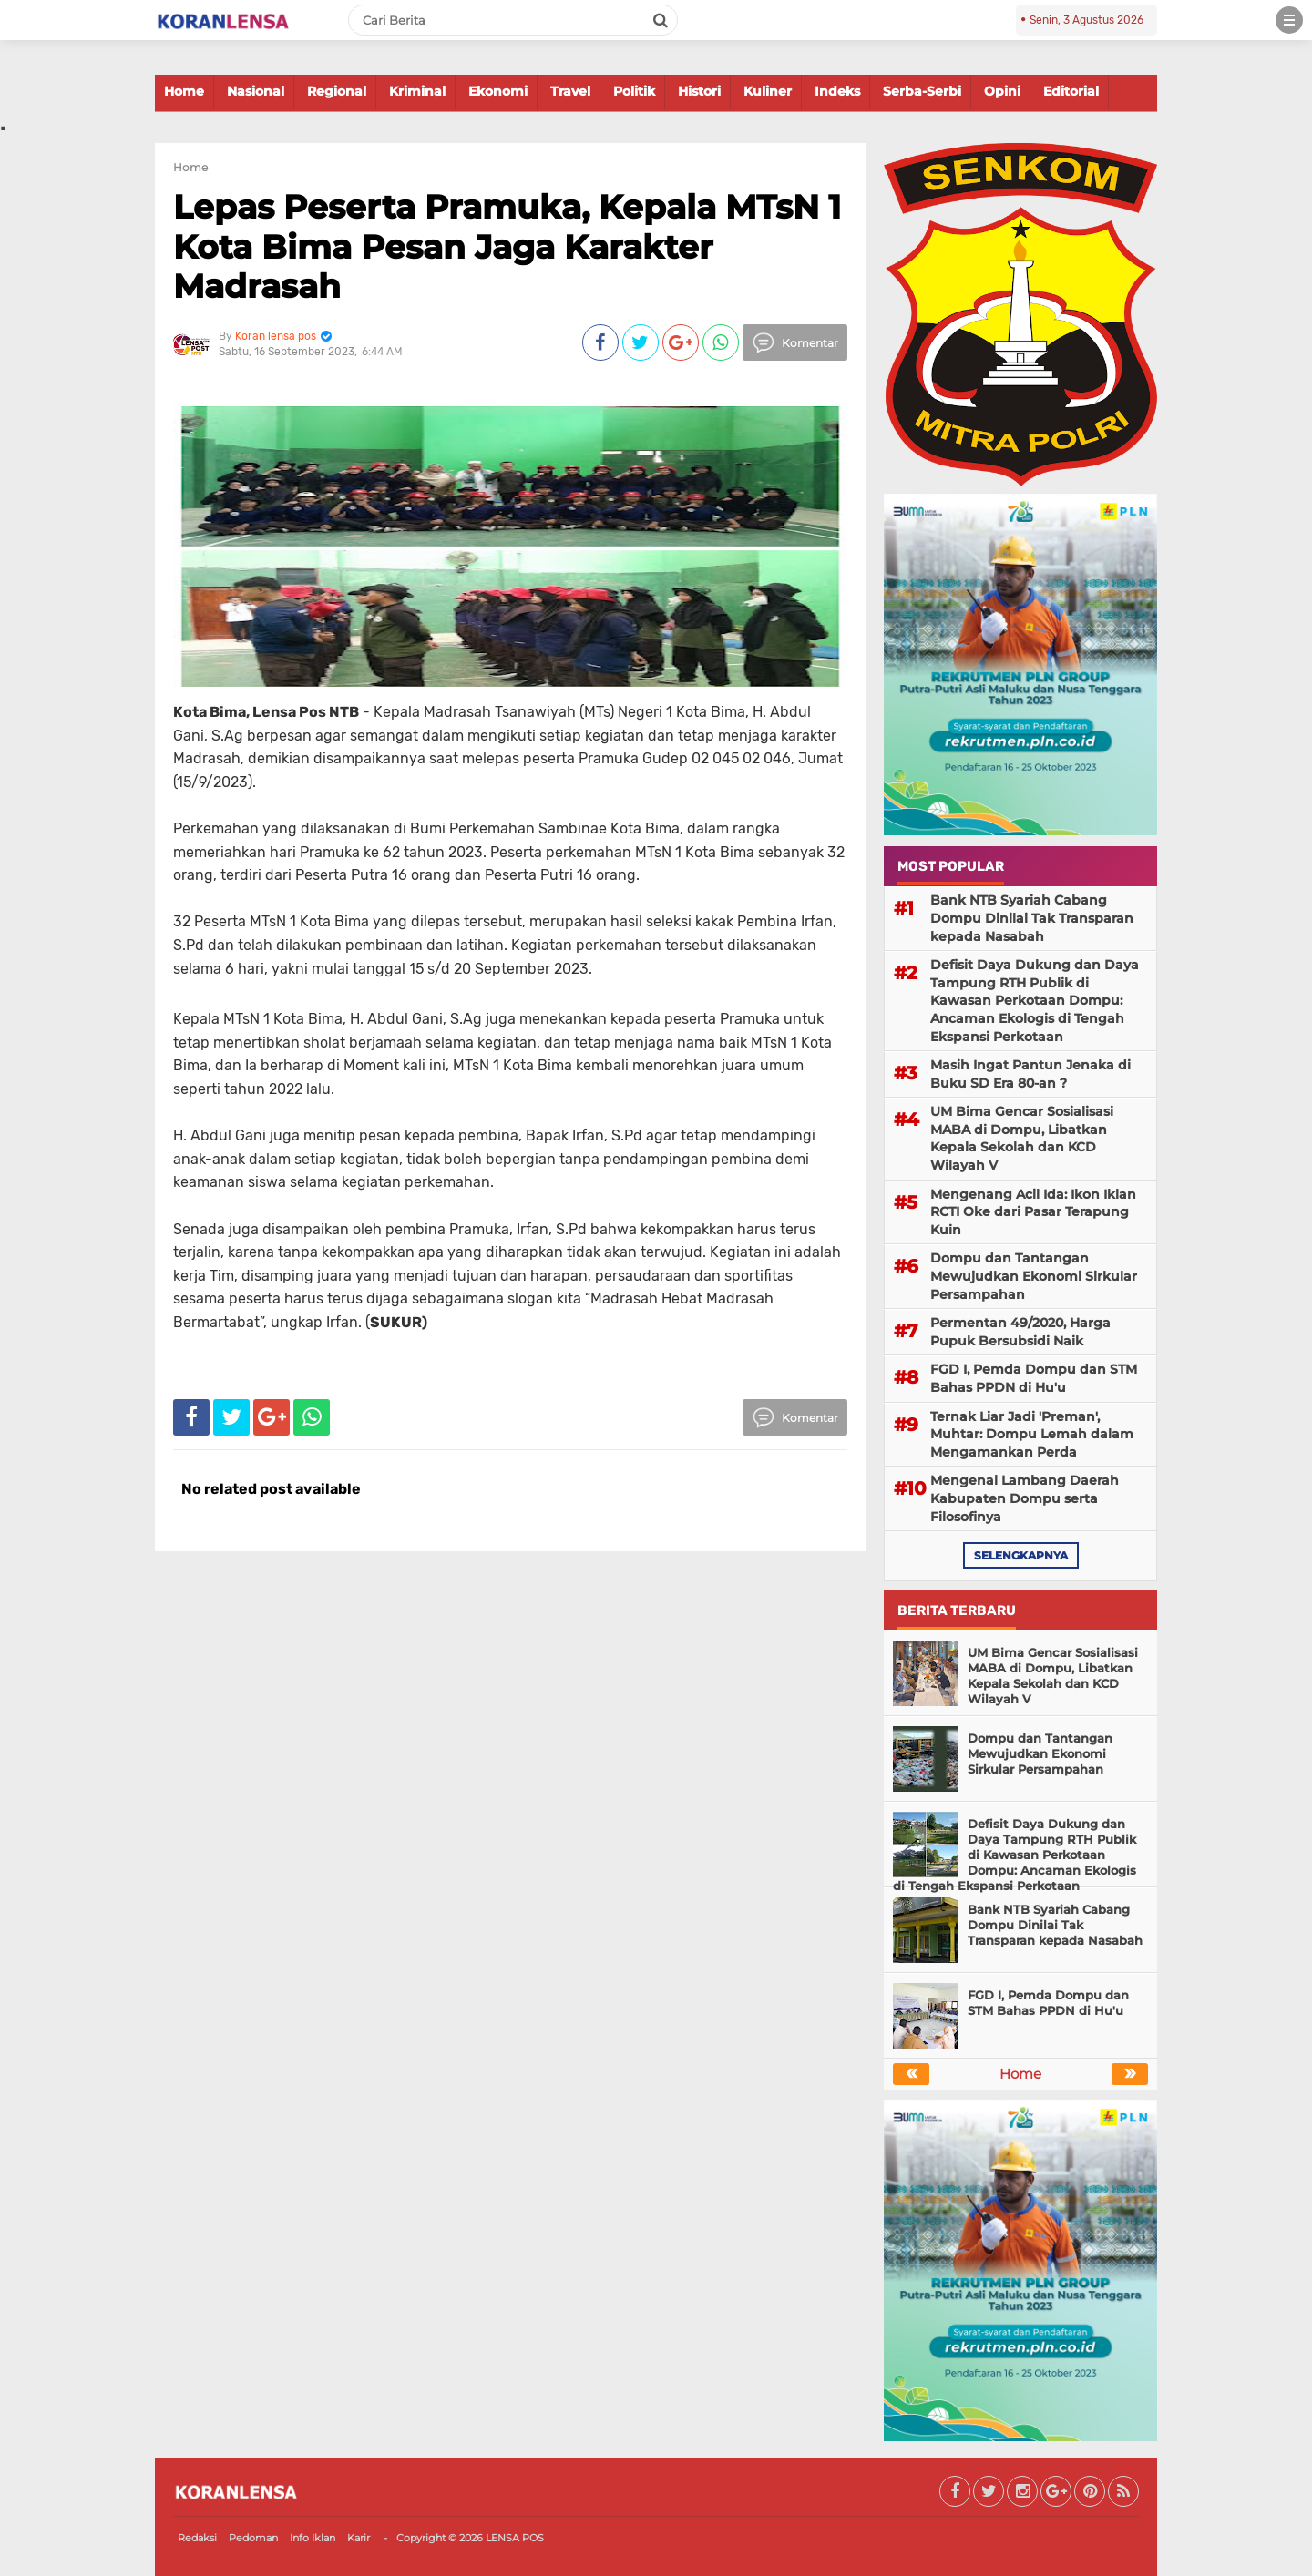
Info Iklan (312, 2537)
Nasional (255, 91)
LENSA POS (515, 2537)
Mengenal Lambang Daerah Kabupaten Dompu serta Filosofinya (1024, 1498)
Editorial (1071, 91)
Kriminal (417, 91)
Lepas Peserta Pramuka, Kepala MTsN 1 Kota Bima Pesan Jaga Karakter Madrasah (507, 246)
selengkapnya (1021, 1555)
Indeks (837, 91)
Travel (570, 91)
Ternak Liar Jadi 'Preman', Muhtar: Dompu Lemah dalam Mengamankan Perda (1031, 1434)
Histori (699, 91)
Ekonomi (498, 91)
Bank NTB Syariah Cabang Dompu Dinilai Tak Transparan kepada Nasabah (1031, 918)
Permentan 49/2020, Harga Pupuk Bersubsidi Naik (1020, 1331)
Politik (634, 91)
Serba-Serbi (922, 91)
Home (184, 91)
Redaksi (197, 2537)
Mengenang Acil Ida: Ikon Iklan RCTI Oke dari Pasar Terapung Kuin (1033, 1212)
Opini (1002, 91)
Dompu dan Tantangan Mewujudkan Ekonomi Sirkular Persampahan (1033, 1276)
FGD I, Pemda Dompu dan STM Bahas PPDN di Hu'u (1033, 1378)
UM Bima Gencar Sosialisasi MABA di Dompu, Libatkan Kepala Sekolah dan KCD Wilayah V (1021, 1138)
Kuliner (767, 91)
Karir (358, 2537)
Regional (336, 91)
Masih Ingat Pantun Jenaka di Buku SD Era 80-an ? (1030, 1074)
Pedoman (253, 2537)
